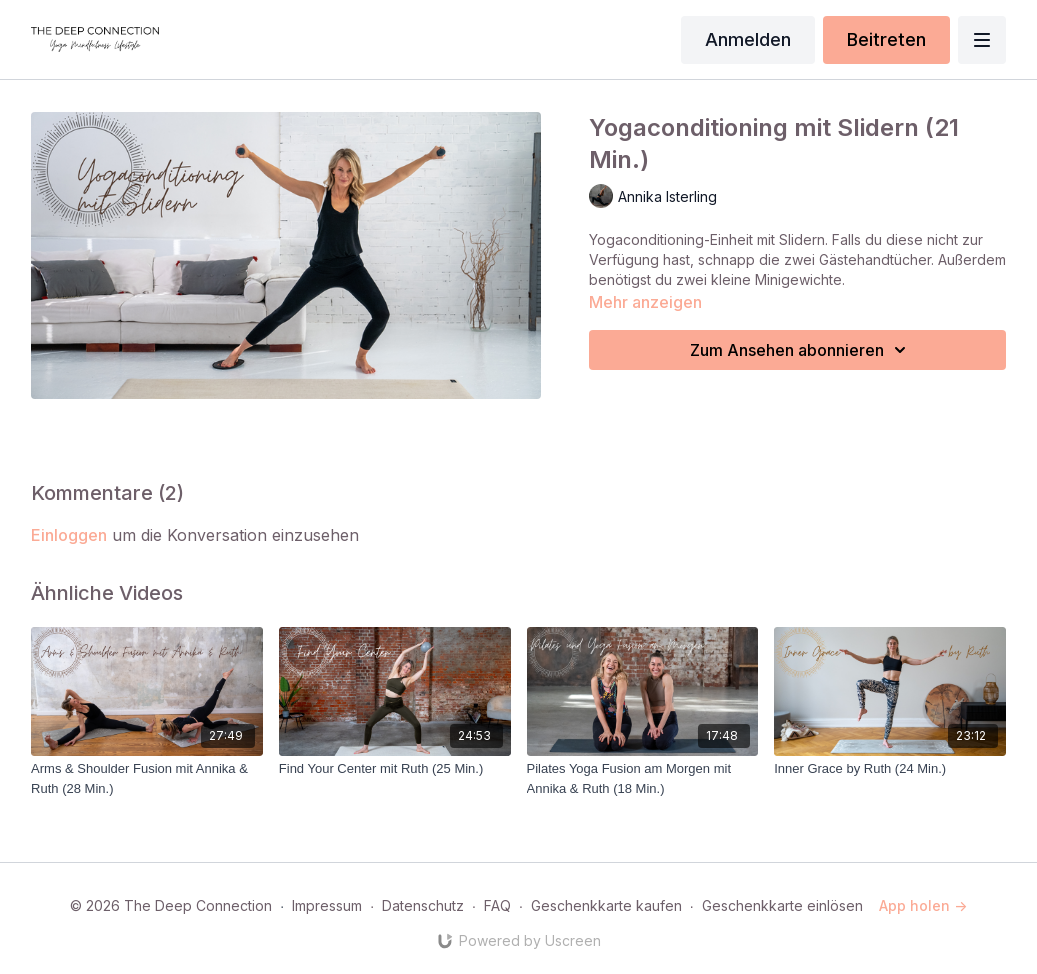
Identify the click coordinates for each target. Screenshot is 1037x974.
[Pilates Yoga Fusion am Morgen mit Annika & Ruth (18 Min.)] (643, 778)
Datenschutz (423, 905)
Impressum (327, 905)
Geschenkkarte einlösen (782, 905)
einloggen (69, 535)
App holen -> (923, 905)
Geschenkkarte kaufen (606, 905)
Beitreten (886, 39)
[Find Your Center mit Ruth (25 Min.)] (395, 769)
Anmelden (748, 39)
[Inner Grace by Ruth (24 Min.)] (890, 769)
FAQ (497, 905)
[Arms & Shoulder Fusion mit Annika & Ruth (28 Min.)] (147, 778)
